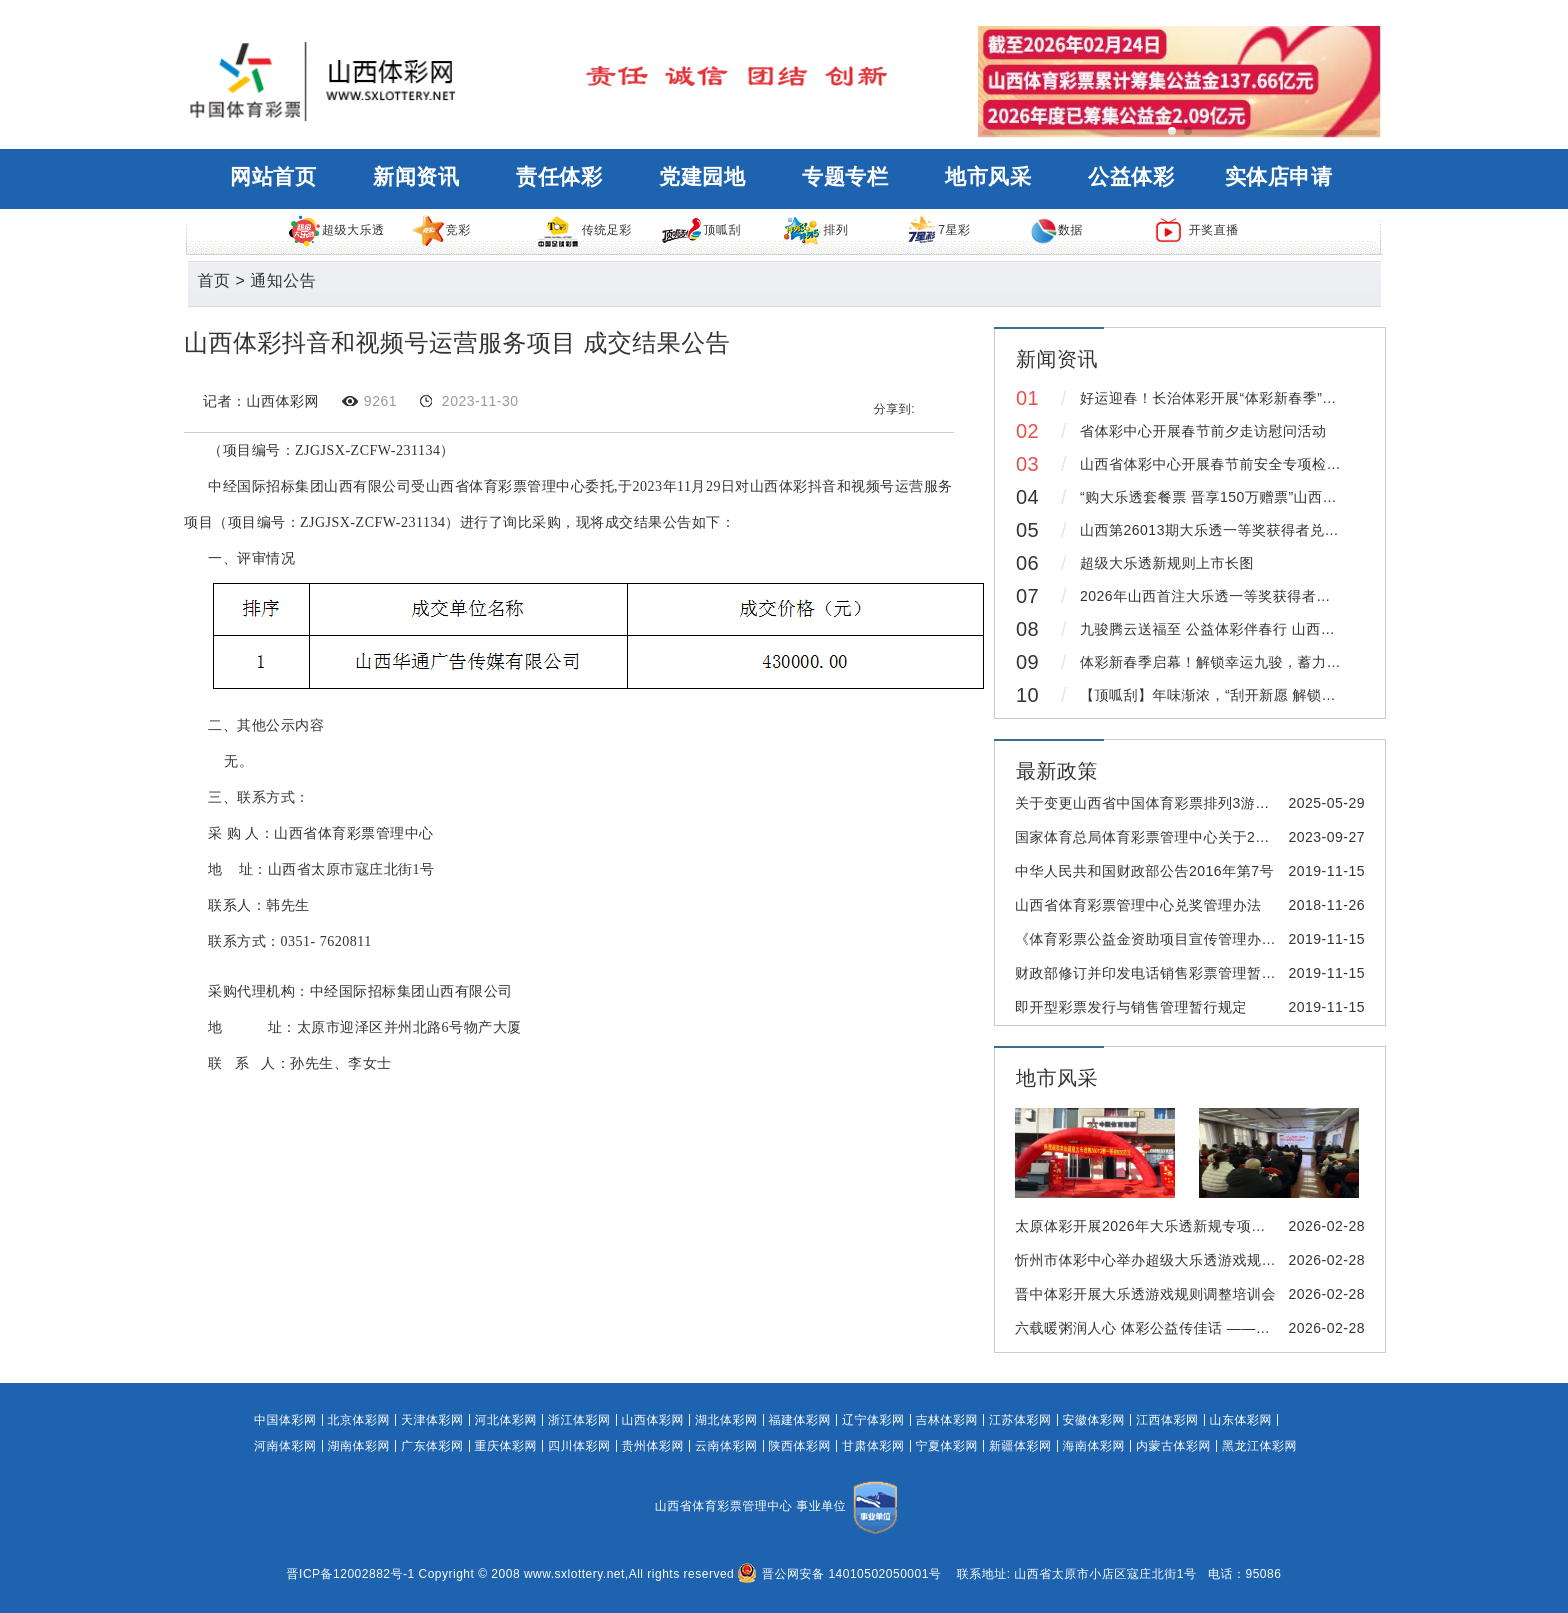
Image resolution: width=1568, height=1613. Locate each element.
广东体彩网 (432, 1446)
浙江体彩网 (579, 1420)
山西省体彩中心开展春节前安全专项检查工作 (1225, 464)
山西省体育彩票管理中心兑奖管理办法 (1138, 905)
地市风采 (988, 177)
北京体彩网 (359, 1420)
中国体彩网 (285, 1420)
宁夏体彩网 (947, 1446)
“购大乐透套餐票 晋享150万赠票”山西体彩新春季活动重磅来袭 (1281, 497)
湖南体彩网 (359, 1446)
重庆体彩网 (506, 1446)
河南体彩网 (285, 1446)
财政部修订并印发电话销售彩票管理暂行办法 (1160, 973)
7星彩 (938, 230)
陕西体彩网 (800, 1446)
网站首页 (273, 177)
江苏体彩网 (1020, 1420)
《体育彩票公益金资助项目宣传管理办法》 (1153, 939)
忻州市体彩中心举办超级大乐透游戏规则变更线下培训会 (1196, 1260)
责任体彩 (559, 177)
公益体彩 (1131, 177)
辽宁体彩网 (873, 1420)
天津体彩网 (432, 1420)
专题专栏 (845, 177)
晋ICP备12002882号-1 (351, 1574)
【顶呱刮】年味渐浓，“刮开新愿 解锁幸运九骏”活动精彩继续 (1276, 695)
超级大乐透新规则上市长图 (1167, 563)
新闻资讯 (416, 177)
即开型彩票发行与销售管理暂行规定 (1131, 1007)
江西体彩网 (1167, 1420)
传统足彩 (583, 230)
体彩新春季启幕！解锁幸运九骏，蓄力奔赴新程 (1232, 662)
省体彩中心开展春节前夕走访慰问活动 (1203, 431)
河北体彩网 (506, 1420)
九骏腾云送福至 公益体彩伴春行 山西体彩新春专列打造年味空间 (1287, 629)
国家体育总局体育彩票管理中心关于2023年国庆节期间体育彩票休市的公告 (1256, 837)
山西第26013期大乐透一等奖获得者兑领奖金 (1224, 530)
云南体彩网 (726, 1446)
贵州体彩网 (653, 1446)
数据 (1056, 230)
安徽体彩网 (1094, 1420)
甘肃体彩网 (873, 1446)
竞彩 (441, 230)
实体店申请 (1279, 177)
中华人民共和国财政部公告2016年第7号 (1144, 871)
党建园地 (702, 177)
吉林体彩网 (947, 1420)
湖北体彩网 (726, 1420)
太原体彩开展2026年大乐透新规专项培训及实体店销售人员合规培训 (1234, 1226)
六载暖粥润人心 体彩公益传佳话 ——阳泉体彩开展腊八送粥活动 (1222, 1328)
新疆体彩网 (1020, 1446)
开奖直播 (1196, 230)
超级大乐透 (336, 230)
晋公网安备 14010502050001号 (839, 1574)
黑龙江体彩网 (1259, 1446)
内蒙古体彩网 (1173, 1446)
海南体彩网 (1094, 1446)
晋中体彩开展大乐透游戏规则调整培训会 (1145, 1294)
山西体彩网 (653, 1420)
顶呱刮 (700, 230)
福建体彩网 (800, 1420)
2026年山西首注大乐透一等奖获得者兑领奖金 (1227, 596)
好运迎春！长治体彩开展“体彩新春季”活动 (1215, 398)
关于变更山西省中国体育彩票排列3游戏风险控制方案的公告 (1207, 803)
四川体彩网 (579, 1446)
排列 (815, 230)
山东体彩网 (1241, 1420)
